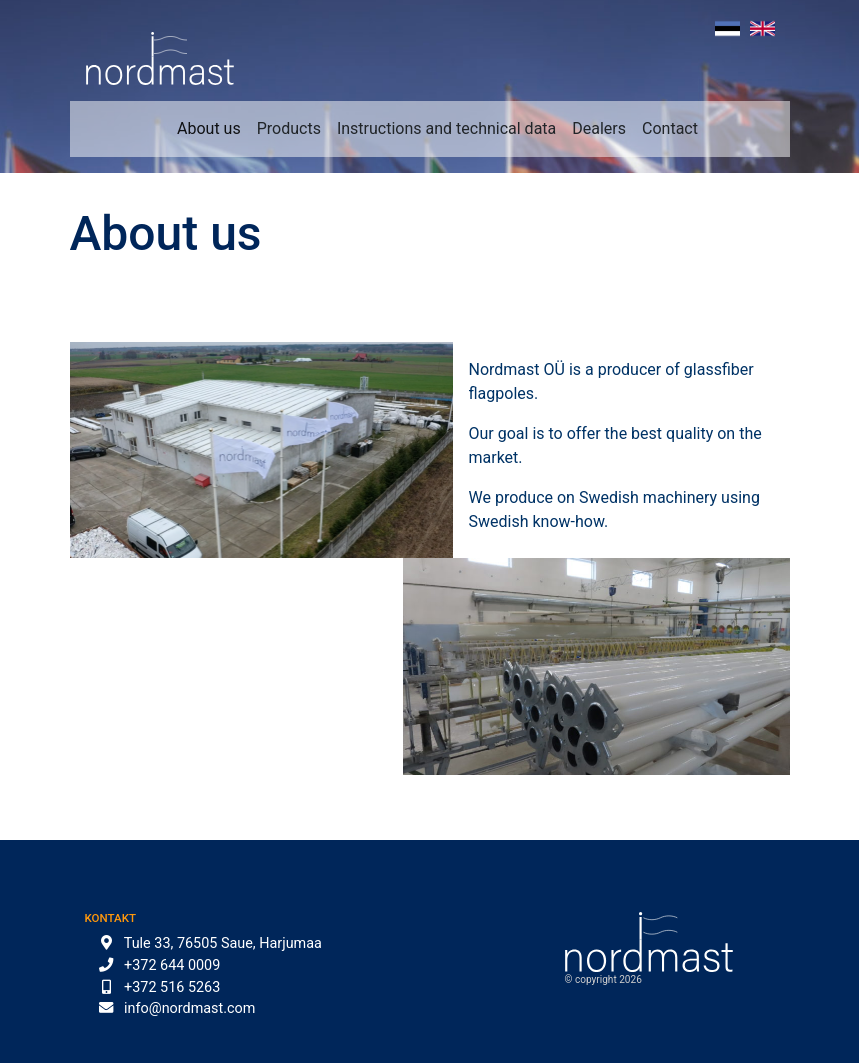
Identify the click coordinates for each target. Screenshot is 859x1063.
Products (289, 128)
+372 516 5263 (172, 987)
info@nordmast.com (189, 1008)
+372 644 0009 (172, 965)
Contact (670, 128)
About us (209, 128)
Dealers (599, 128)
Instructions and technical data (446, 128)
